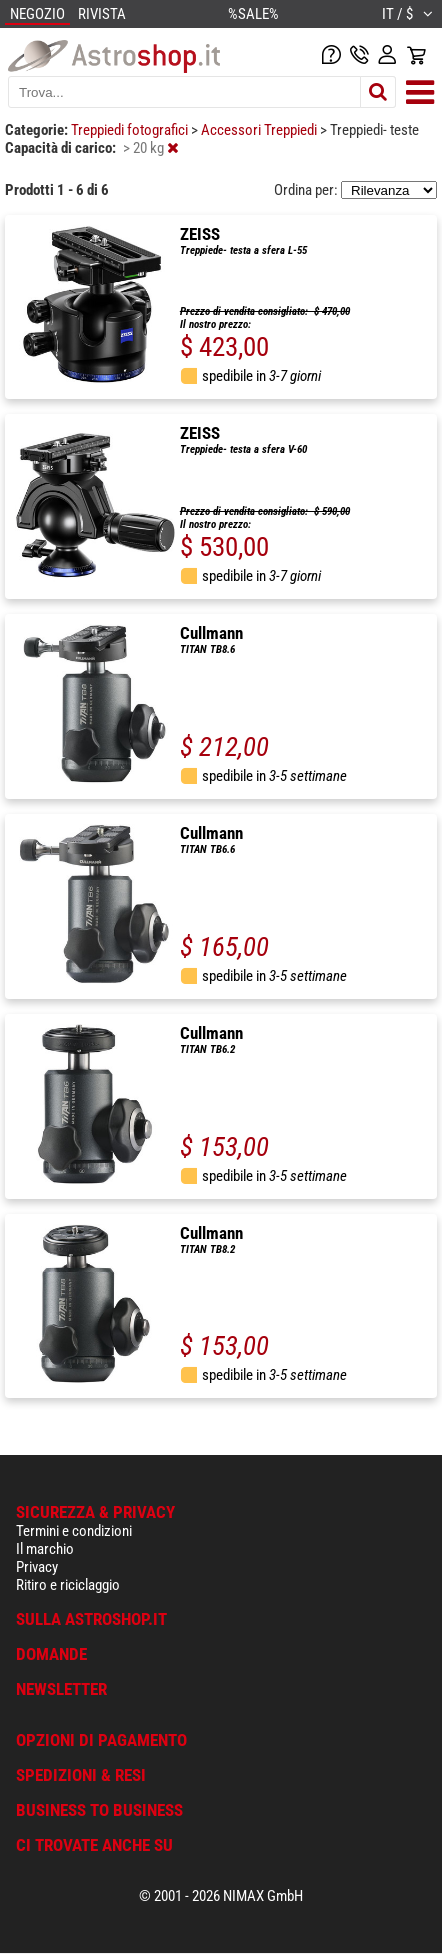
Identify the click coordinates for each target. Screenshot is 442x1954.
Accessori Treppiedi (260, 130)
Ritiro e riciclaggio (68, 1585)
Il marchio (45, 1549)
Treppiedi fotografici (131, 130)
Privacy (37, 1567)
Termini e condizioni (74, 1531)
